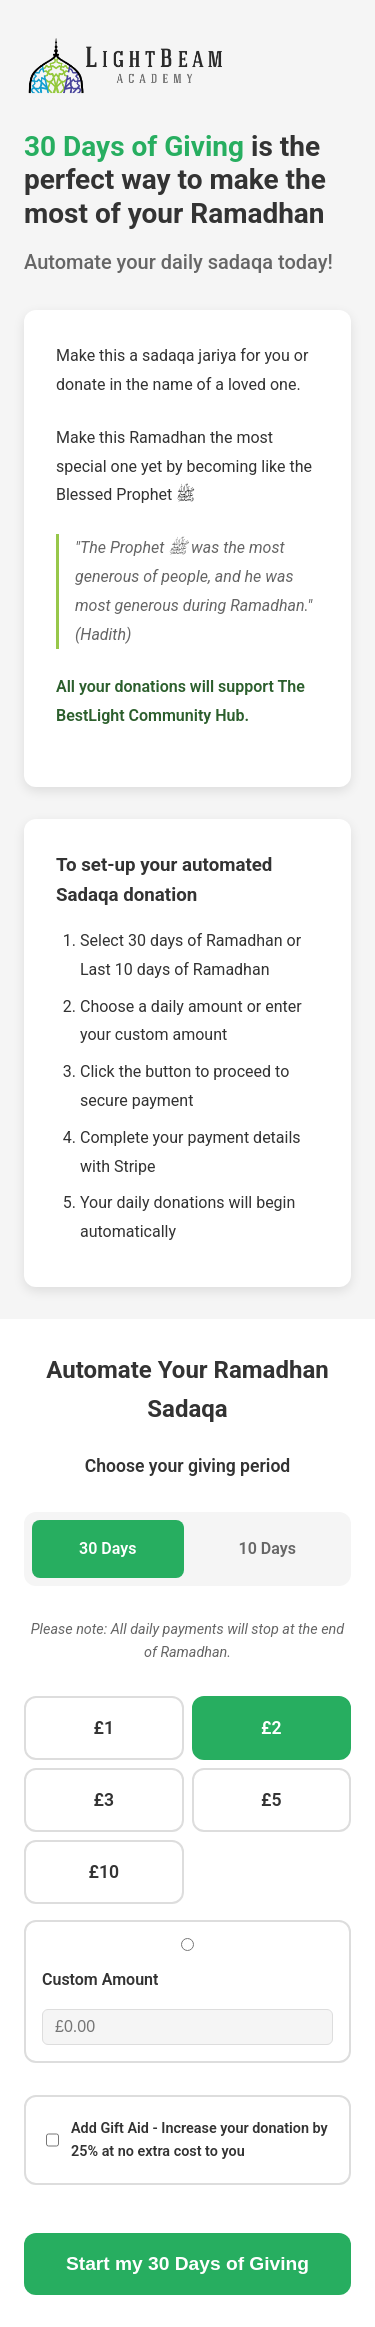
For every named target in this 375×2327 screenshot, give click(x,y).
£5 (271, 1800)
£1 (104, 1728)
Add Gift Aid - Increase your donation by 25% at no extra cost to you (187, 2140)
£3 (104, 1800)
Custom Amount (100, 1979)
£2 (271, 1728)
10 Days (267, 1548)
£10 (103, 1872)
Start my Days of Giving (187, 2263)
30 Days (107, 1548)
